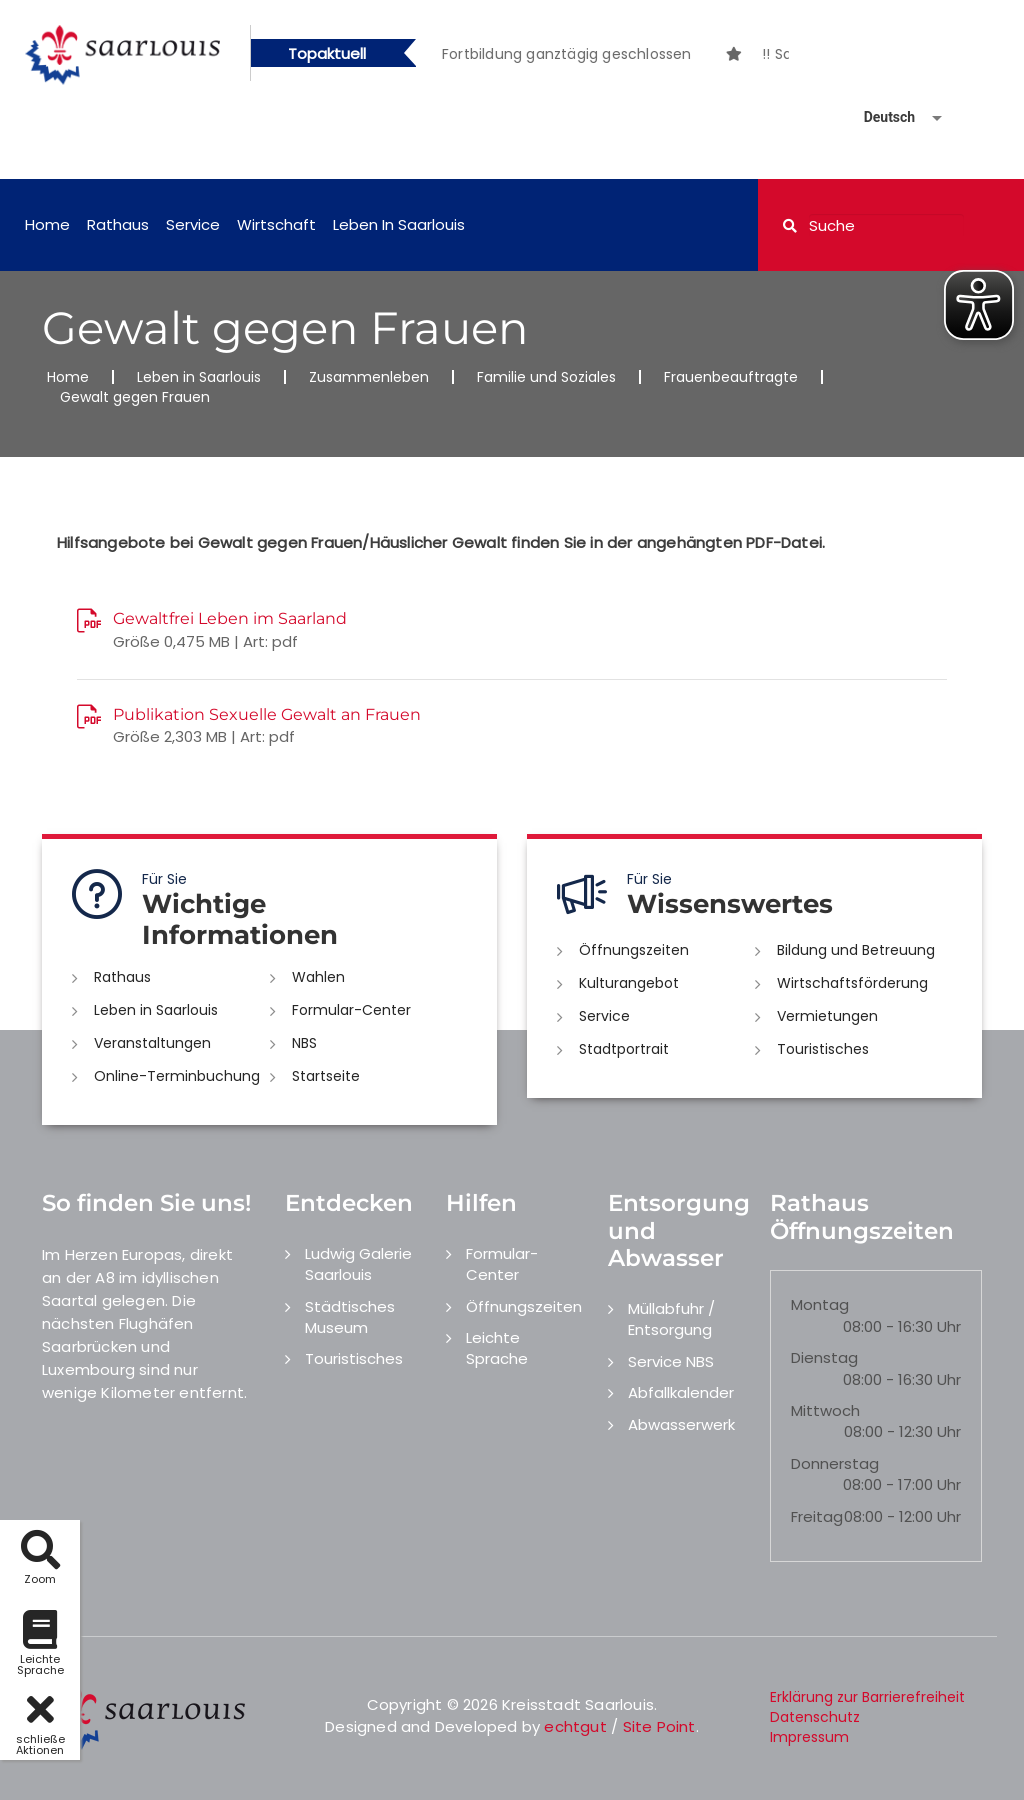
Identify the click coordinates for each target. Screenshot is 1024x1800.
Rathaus (118, 224)
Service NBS (671, 1361)
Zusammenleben (369, 377)
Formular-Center (351, 1010)
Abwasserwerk (681, 1424)
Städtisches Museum (350, 1317)
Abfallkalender (681, 1392)
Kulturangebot (629, 983)
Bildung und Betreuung (856, 950)
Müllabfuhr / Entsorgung (671, 1319)
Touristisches (823, 1049)
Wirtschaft (276, 224)
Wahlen (318, 977)
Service (193, 224)
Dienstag (824, 1357)
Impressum (809, 1737)
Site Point (659, 1726)
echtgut (575, 1726)
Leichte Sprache (497, 1348)
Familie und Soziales (546, 377)
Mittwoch (825, 1410)
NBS (304, 1043)
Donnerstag (835, 1463)
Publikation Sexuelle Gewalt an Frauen (267, 714)
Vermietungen (827, 1016)
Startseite (326, 1076)
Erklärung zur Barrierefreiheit (867, 1697)
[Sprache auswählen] (879, 117)
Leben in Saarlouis (399, 224)
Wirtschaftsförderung (852, 983)
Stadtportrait (624, 1049)
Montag (820, 1304)
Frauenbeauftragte (731, 377)
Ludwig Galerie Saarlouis (358, 1264)
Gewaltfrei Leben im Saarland (230, 618)
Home (47, 224)
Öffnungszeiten (634, 950)
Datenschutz (815, 1717)
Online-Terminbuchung (177, 1076)
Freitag (817, 1516)
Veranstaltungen (152, 1043)
